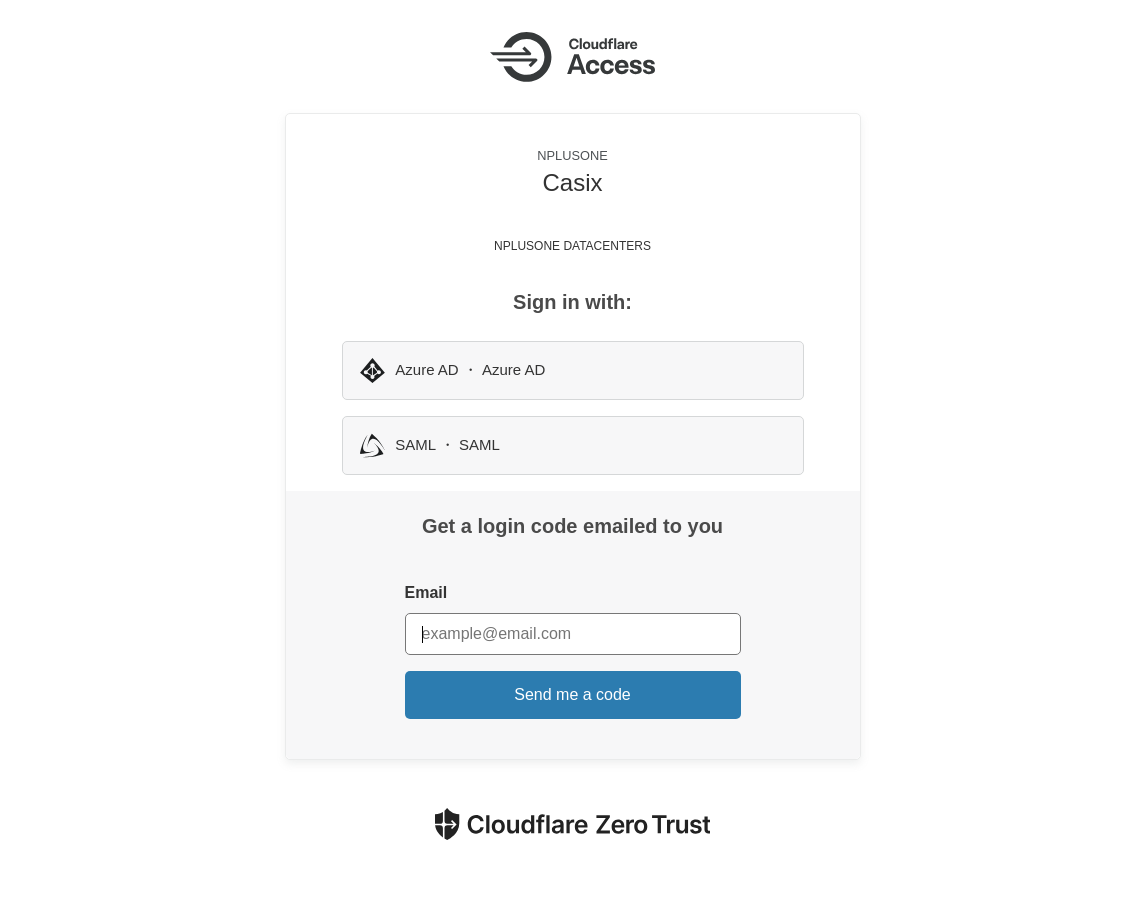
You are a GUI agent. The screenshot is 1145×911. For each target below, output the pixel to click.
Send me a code (572, 694)
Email (426, 592)
